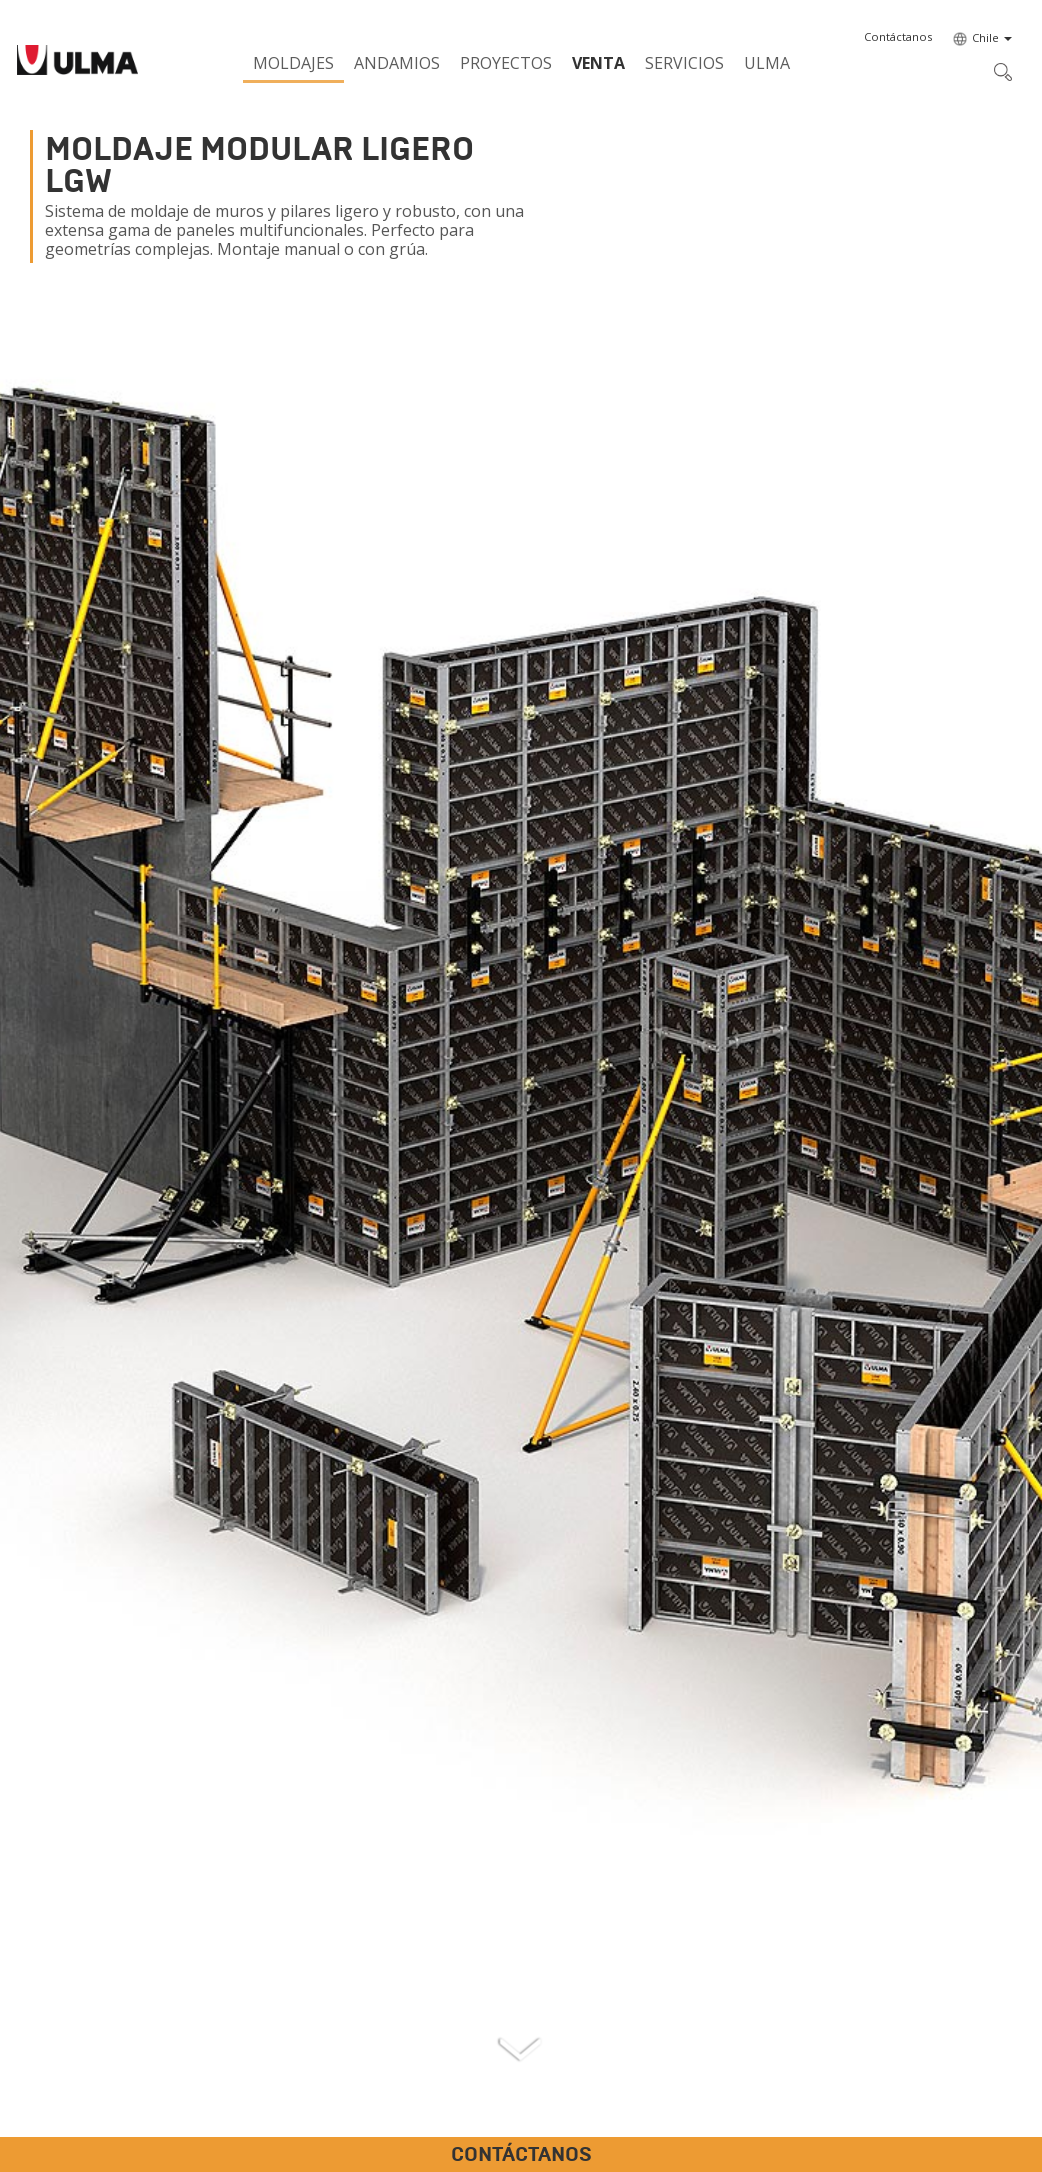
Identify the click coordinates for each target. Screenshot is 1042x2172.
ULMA (767, 63)
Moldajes (293, 63)
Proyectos (506, 63)
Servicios (684, 63)
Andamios (397, 63)
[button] (898, 37)
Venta (598, 63)
